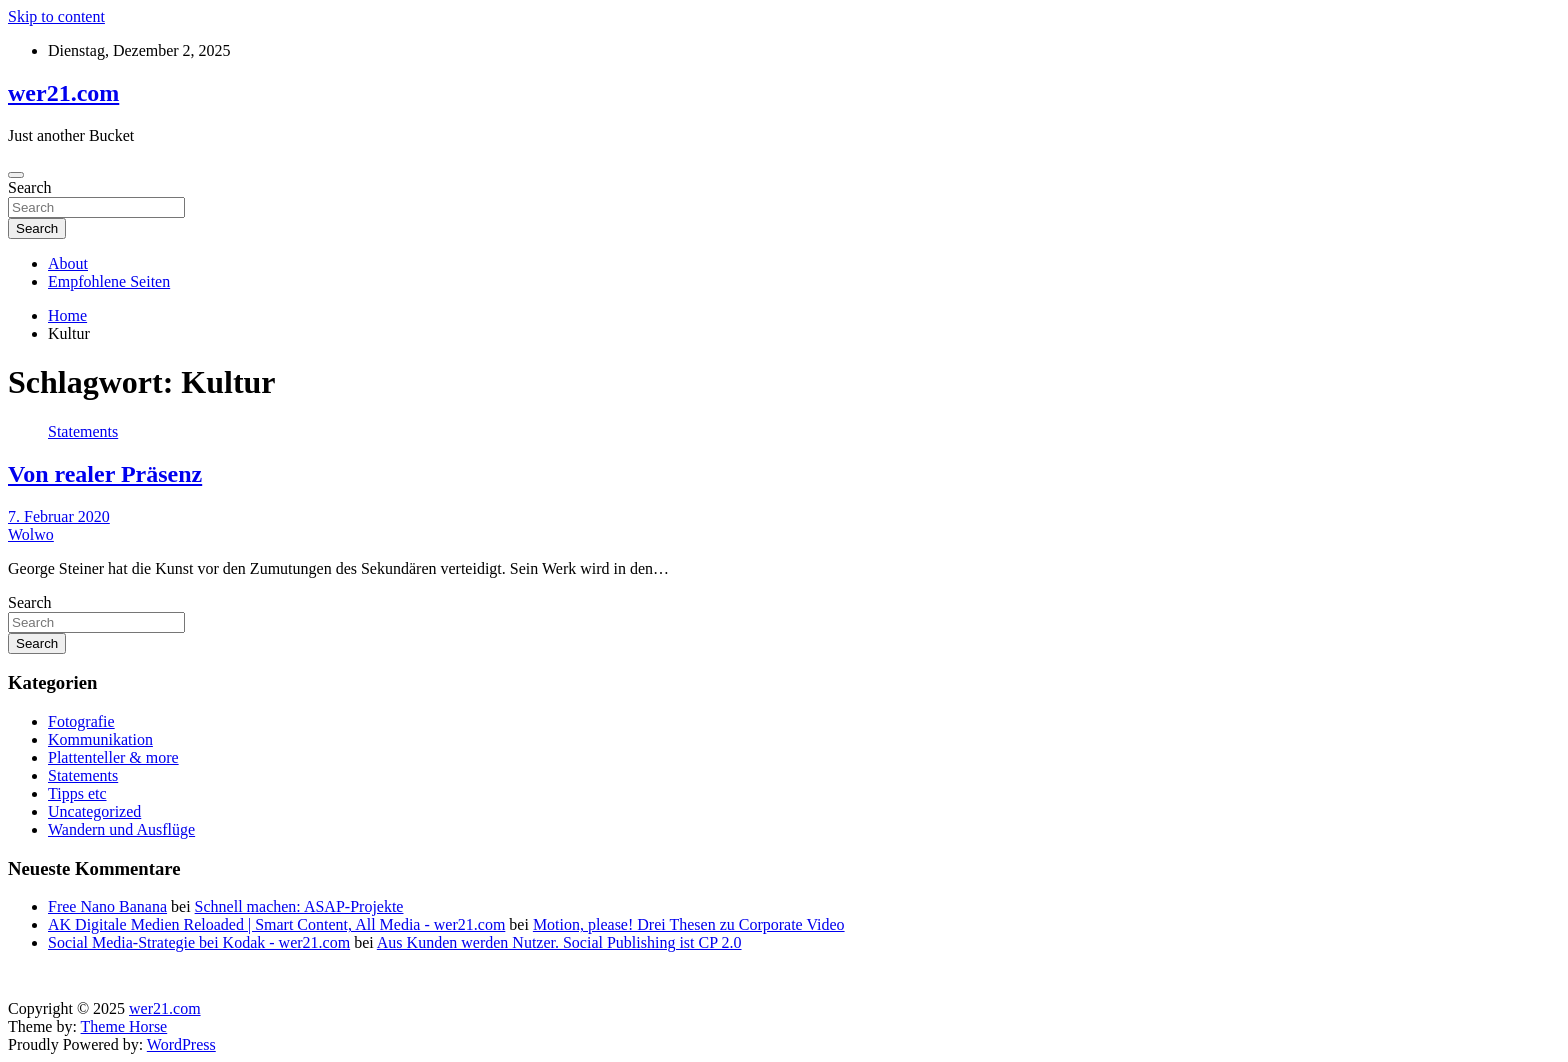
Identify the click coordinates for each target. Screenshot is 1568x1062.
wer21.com (63, 93)
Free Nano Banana (107, 906)
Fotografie (81, 721)
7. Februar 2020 (59, 516)
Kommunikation (100, 739)
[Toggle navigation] (16, 175)
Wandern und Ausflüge (121, 829)
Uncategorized (94, 811)
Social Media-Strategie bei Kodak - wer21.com (199, 942)
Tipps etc (77, 793)
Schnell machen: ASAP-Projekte (299, 906)
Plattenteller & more (113, 757)
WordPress (181, 1044)
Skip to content (56, 16)
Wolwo (31, 534)
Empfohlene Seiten (109, 281)
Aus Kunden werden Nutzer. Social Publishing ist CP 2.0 (559, 942)
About (68, 263)
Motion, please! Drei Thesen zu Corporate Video (689, 924)
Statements (83, 431)
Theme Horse (124, 1026)
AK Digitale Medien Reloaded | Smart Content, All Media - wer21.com (276, 924)
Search (30, 187)
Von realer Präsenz (105, 474)
